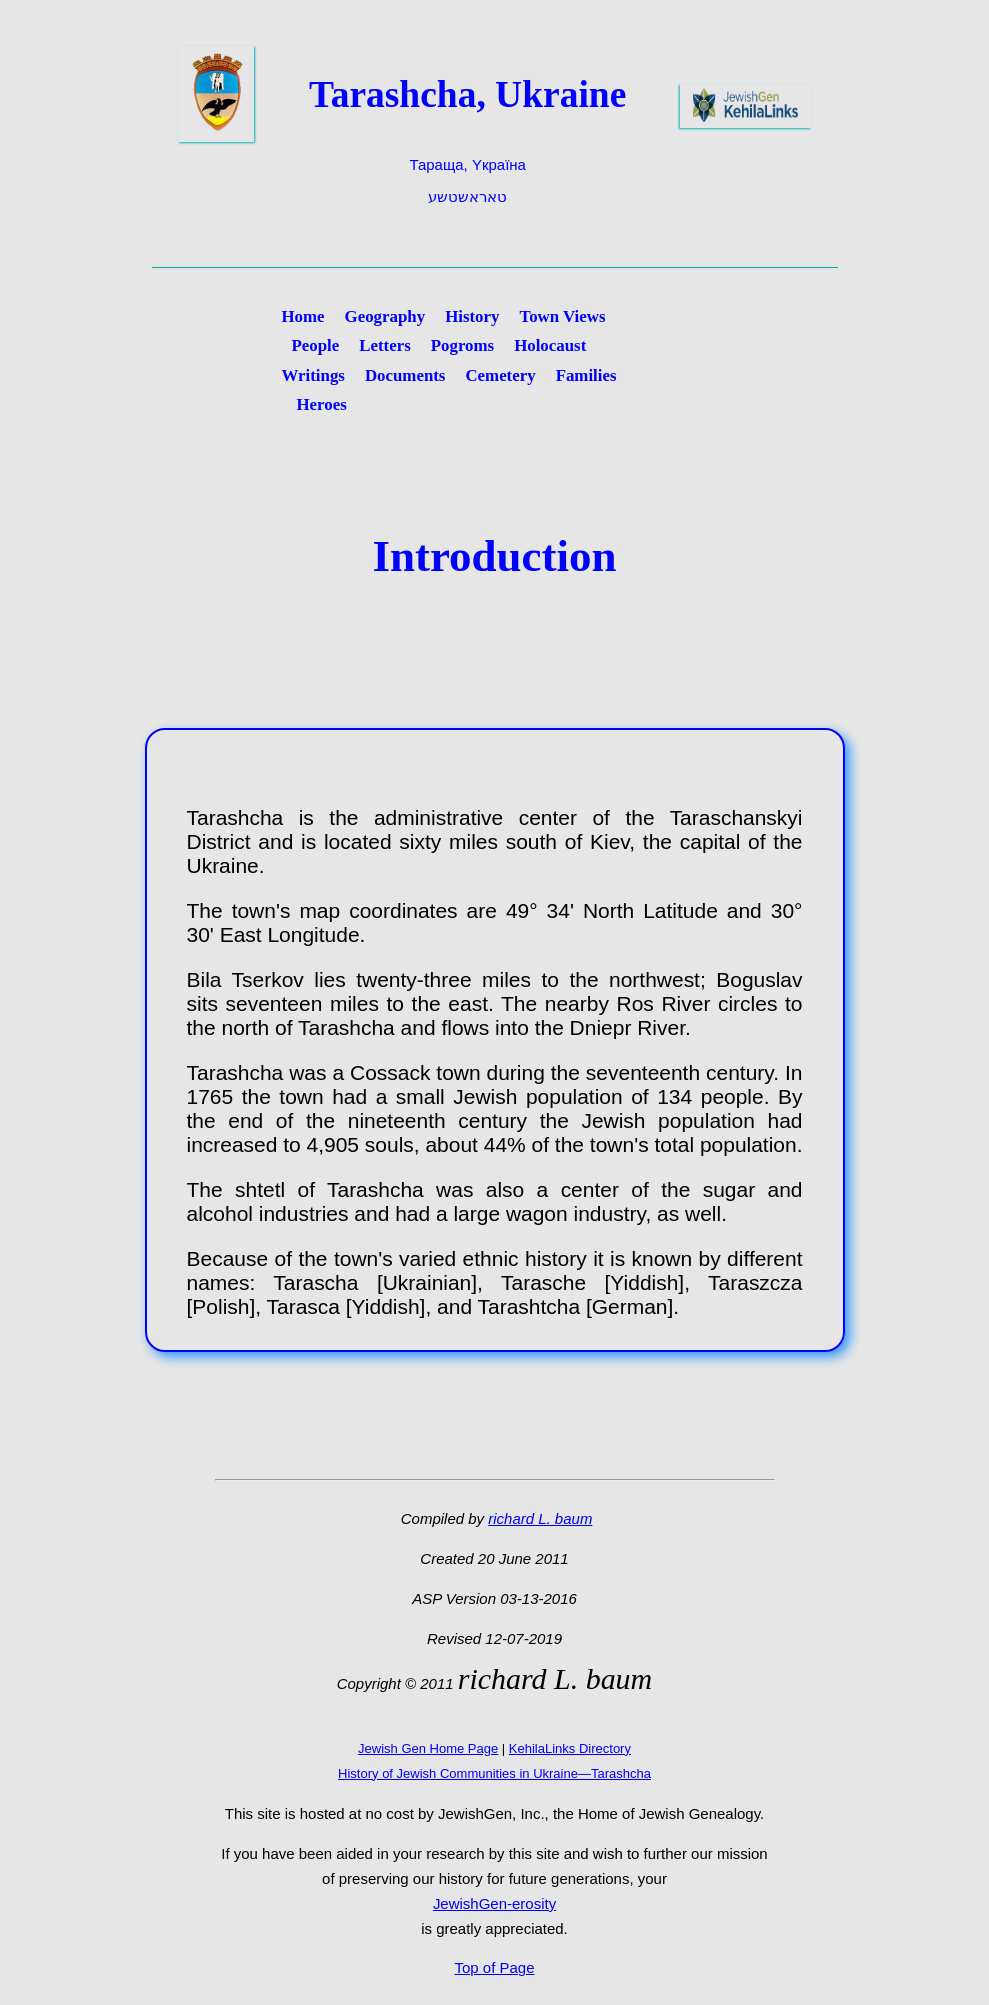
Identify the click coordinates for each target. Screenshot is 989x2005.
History (472, 316)
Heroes (322, 404)
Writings (313, 375)
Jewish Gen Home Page (428, 1748)
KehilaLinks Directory (570, 1748)
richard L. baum (540, 1518)
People (316, 345)
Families (586, 375)
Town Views (562, 316)
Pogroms (462, 345)
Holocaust (550, 345)
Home (303, 316)
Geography (385, 316)
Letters (384, 345)
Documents (405, 375)
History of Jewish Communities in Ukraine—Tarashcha (494, 1773)
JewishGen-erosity (494, 1903)
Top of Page (495, 1967)
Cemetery (500, 375)
